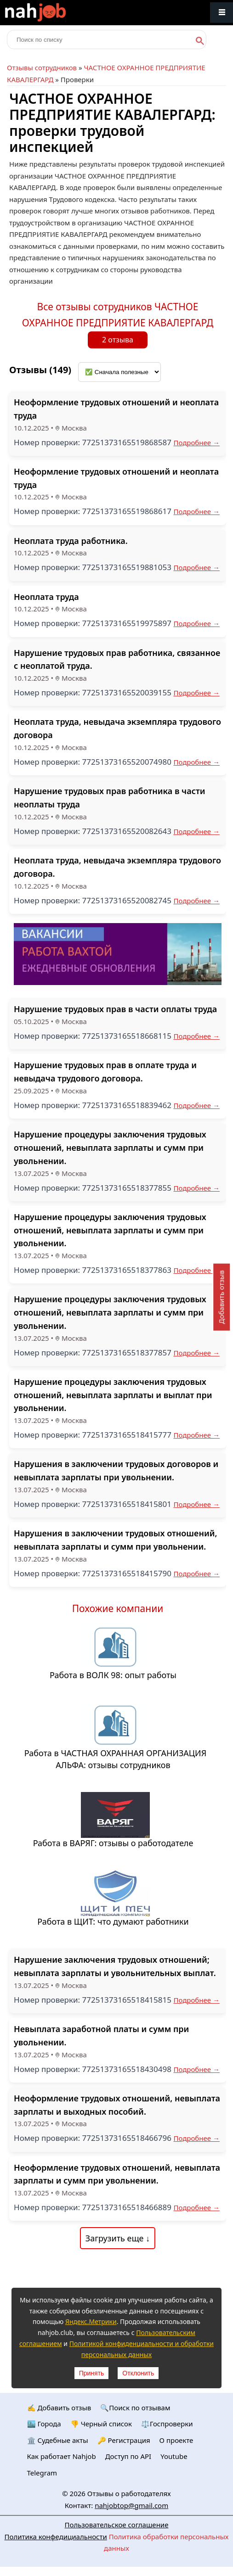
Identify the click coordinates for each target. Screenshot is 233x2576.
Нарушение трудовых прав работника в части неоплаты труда (109, 797)
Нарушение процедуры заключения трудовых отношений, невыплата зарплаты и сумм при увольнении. (110, 1147)
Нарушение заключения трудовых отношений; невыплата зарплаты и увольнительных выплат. (115, 1966)
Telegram (42, 2472)
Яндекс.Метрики (91, 2321)
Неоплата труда (46, 596)
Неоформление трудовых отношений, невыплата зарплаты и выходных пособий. (117, 2105)
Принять (91, 2373)
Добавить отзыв (221, 1297)
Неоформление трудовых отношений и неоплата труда (116, 409)
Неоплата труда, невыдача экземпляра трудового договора (117, 728)
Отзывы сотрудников (42, 67)
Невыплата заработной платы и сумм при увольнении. (101, 2035)
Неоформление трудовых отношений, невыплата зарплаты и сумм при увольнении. (117, 2174)
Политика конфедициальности (56, 2536)
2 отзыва (117, 340)
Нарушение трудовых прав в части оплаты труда (115, 1008)
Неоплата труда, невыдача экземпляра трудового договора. (117, 867)
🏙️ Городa (44, 2423)
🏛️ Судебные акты (57, 2440)
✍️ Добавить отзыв (59, 2407)
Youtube (173, 2456)
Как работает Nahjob (61, 2456)
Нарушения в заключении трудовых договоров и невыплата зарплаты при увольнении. (116, 1470)
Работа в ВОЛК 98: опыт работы (113, 1674)
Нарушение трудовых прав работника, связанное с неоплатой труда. (117, 659)
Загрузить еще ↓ (117, 2238)
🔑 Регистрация (123, 2440)
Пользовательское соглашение (117, 2524)
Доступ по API (128, 2456)
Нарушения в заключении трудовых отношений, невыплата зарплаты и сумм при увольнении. (115, 1540)
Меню (221, 12)
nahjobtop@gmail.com (131, 2505)
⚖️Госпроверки (167, 2423)
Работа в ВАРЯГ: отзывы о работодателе (113, 1842)
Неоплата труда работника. (71, 540)
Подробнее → (196, 442)
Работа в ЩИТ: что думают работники (113, 1921)
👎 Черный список (101, 2423)
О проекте (176, 2440)
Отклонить (138, 2373)
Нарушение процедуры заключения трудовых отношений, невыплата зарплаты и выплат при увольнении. (113, 1395)
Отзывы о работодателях (129, 2493)
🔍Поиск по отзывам (135, 2407)
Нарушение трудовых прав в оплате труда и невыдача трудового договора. (105, 1071)
